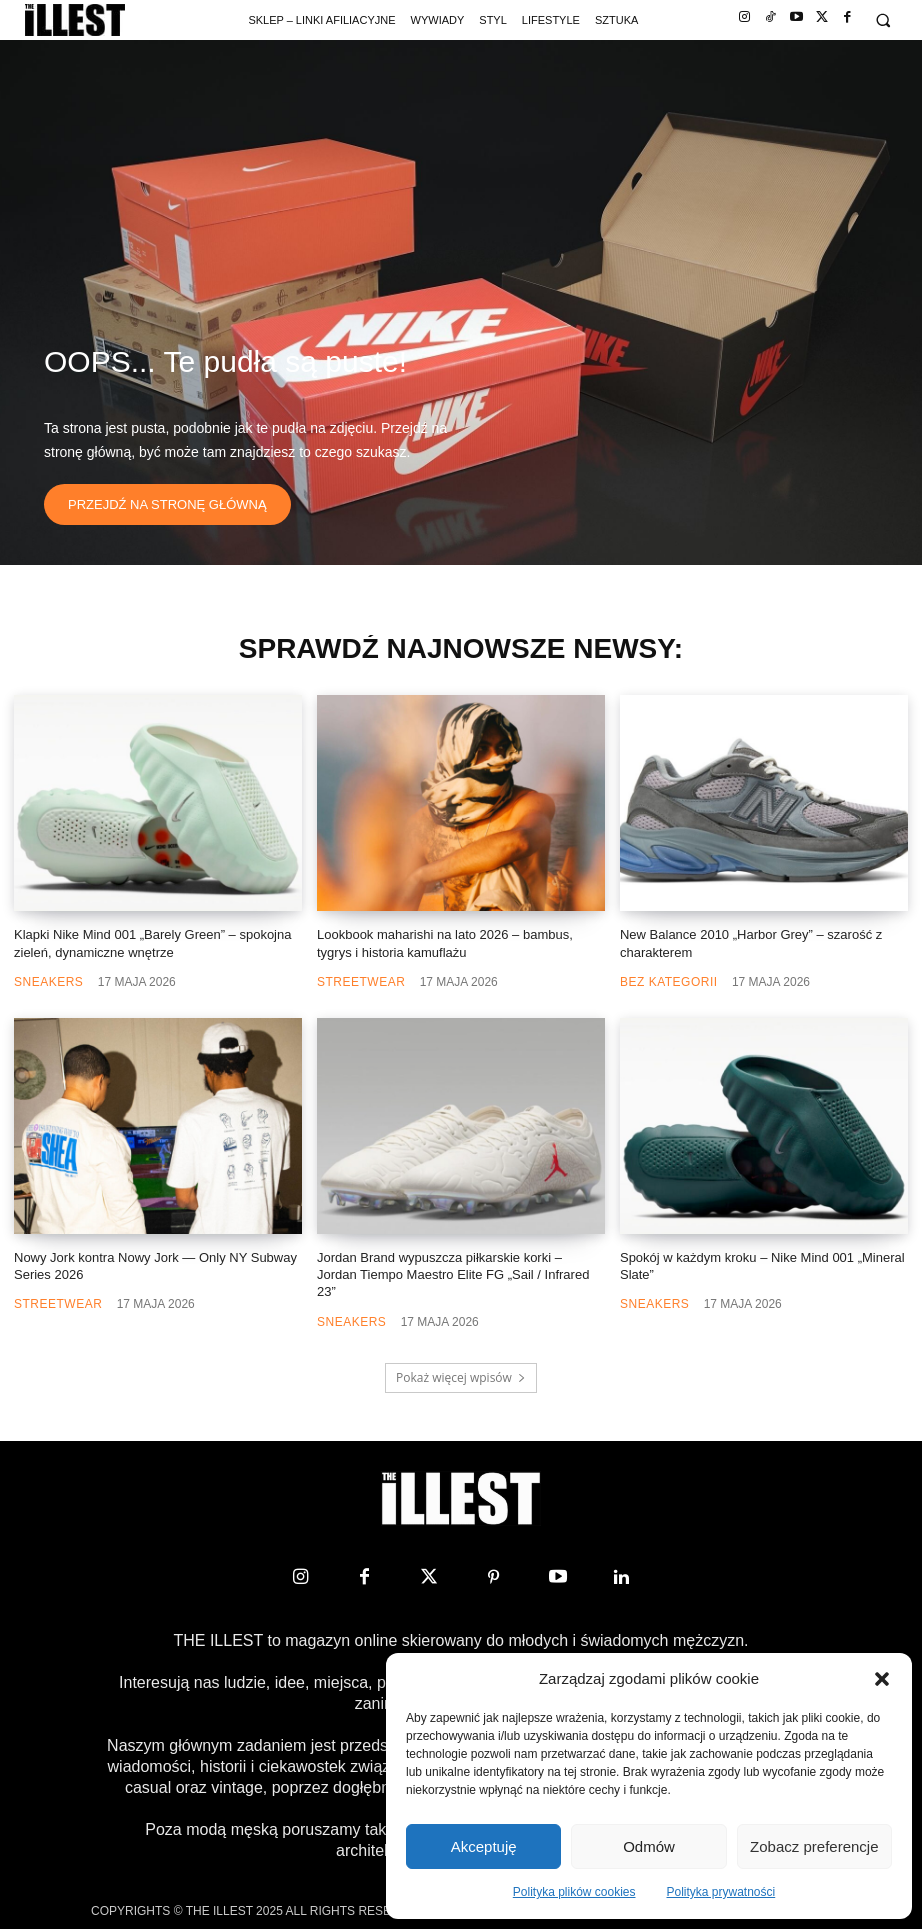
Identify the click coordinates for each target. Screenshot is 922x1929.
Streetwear (361, 982)
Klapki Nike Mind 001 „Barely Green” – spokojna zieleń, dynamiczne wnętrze (152, 943)
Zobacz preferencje (814, 1846)
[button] (882, 1679)
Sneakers (48, 982)
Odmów (649, 1846)
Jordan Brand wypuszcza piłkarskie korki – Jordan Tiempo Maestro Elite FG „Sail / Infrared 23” (453, 1275)
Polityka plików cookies (574, 1892)
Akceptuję (484, 1846)
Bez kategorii (669, 982)
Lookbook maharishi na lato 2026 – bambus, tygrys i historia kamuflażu (445, 943)
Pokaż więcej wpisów (461, 1377)
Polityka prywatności (721, 1892)
